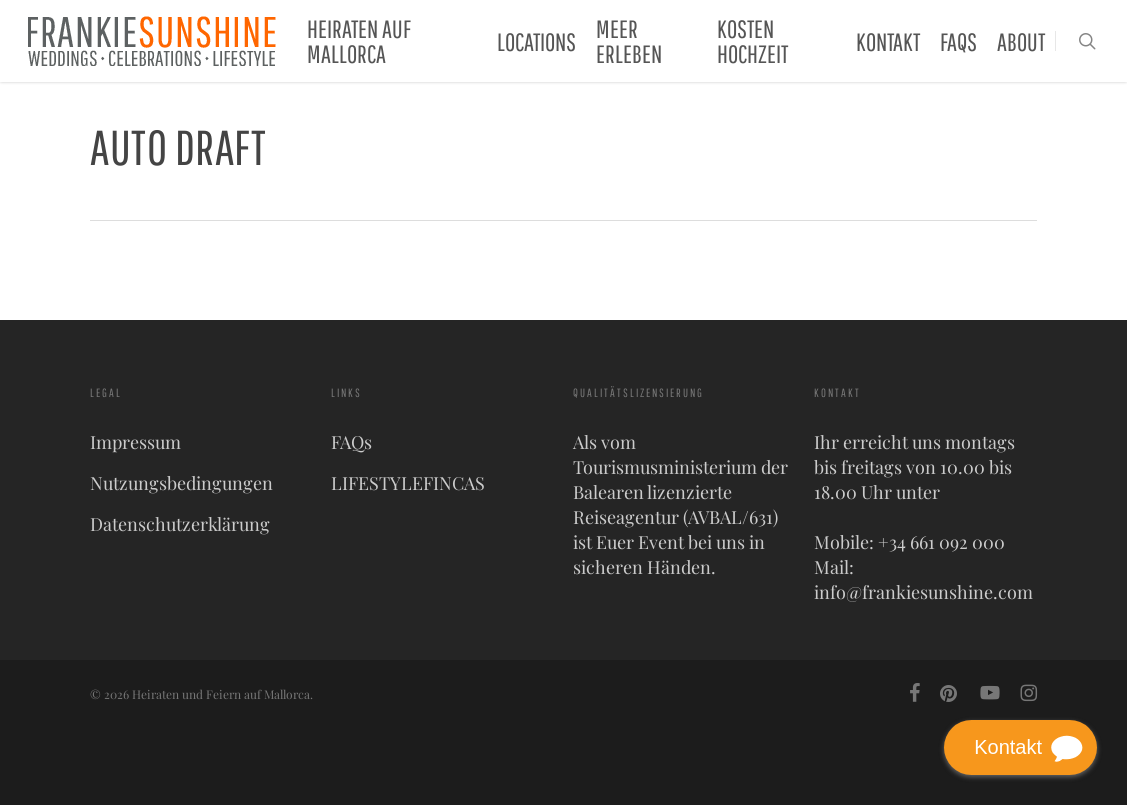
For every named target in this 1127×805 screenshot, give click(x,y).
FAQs (351, 442)
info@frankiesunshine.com (923, 592)
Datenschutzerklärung (180, 524)
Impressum (135, 442)
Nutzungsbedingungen (181, 483)
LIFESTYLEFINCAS (408, 483)
